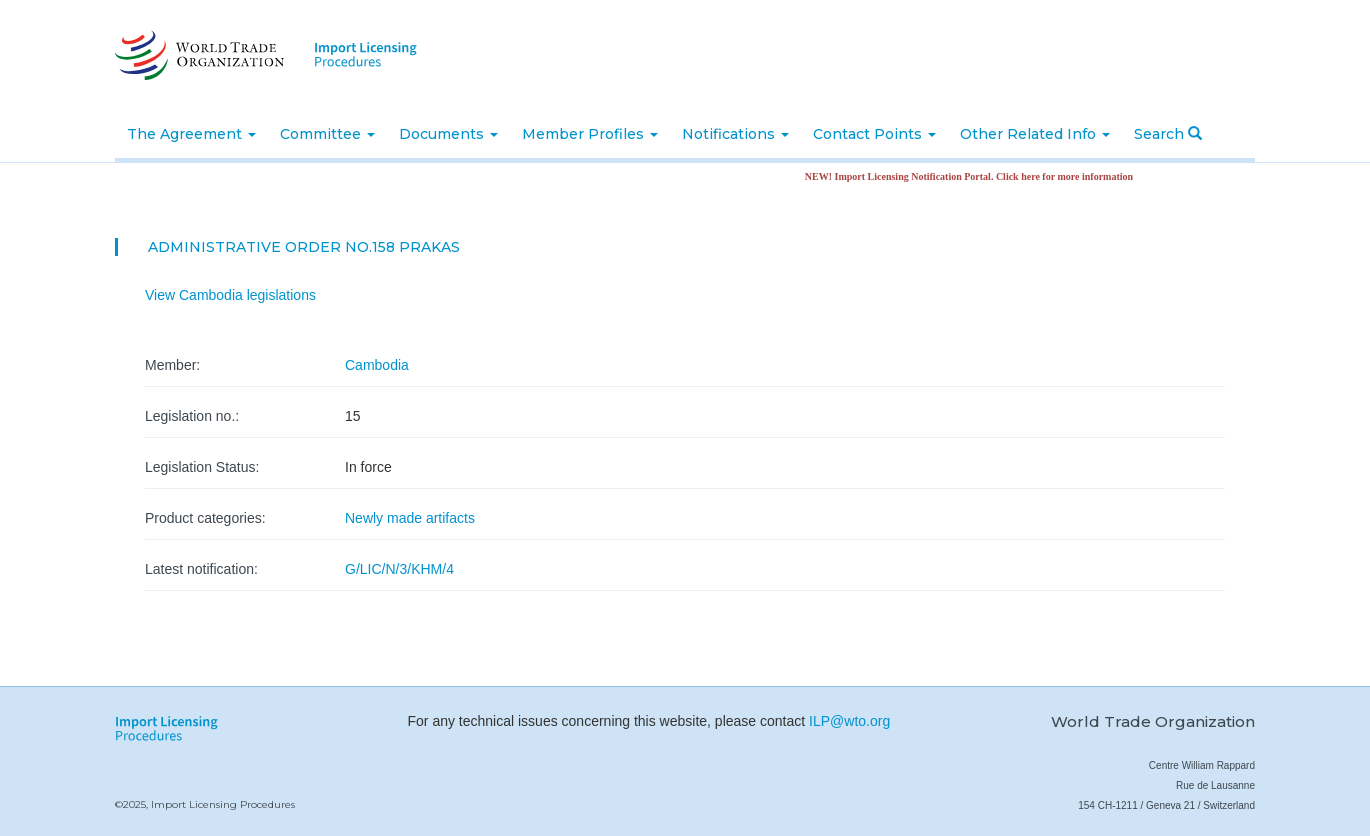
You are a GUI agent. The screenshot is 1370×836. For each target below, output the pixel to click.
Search (1168, 134)
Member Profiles (590, 134)
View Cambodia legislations (230, 295)
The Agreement (191, 134)
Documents (448, 134)
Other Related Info (1035, 134)
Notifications (735, 134)
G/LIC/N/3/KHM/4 (399, 569)
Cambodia (377, 365)
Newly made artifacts (410, 518)
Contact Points (874, 134)
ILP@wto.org (849, 721)
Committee (327, 134)
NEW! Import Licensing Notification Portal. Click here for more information (973, 176)
